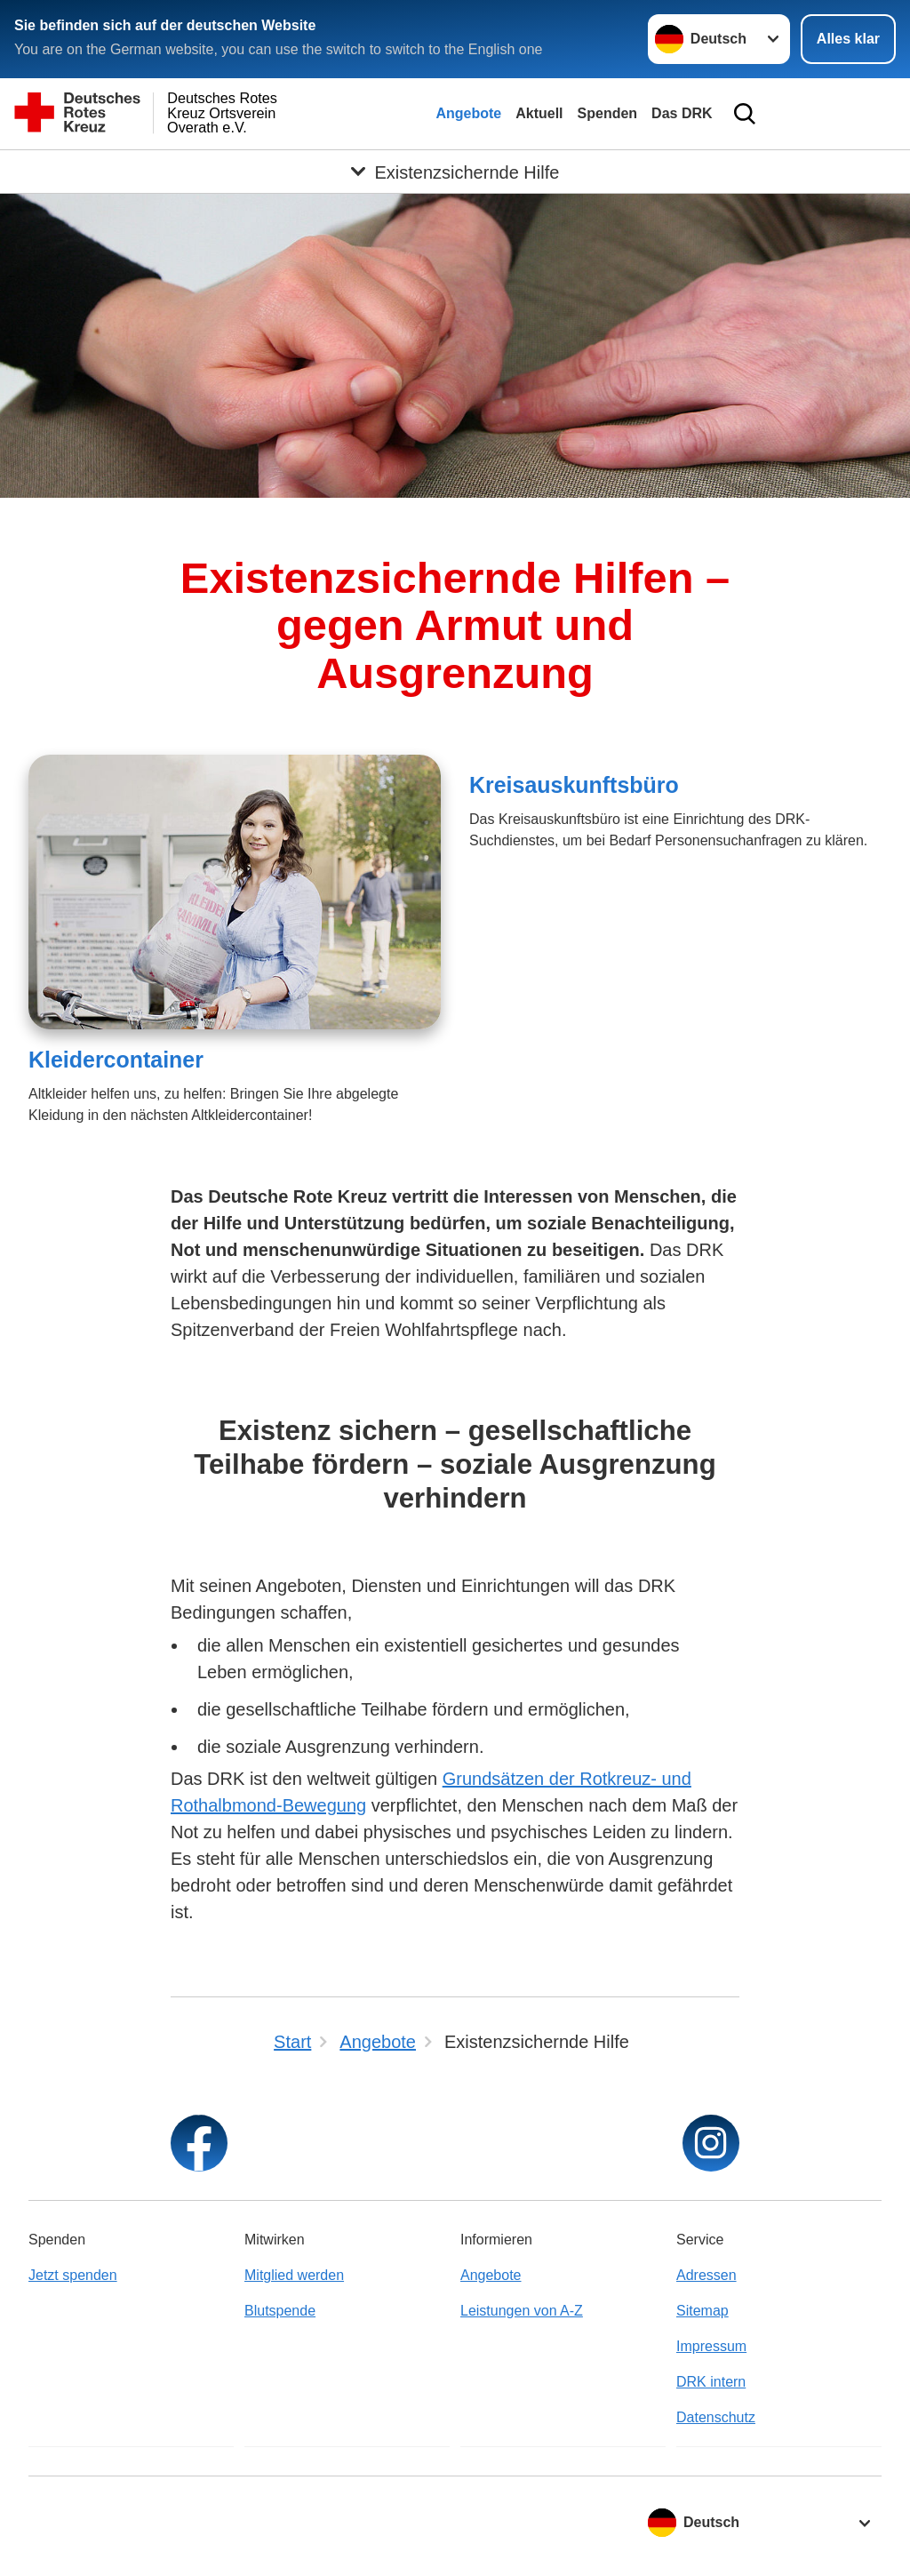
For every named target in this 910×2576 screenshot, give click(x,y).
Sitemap (702, 2310)
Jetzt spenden (72, 2275)
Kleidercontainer (116, 1059)
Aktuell (539, 113)
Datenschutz (715, 2417)
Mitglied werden (294, 2275)
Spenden (608, 113)
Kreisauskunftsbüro (574, 784)
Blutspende (279, 2310)
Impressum (711, 2346)
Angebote (468, 113)
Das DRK (681, 113)
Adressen (706, 2275)
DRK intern (711, 2381)
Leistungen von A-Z (521, 2310)
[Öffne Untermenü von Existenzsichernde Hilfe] (455, 171)
